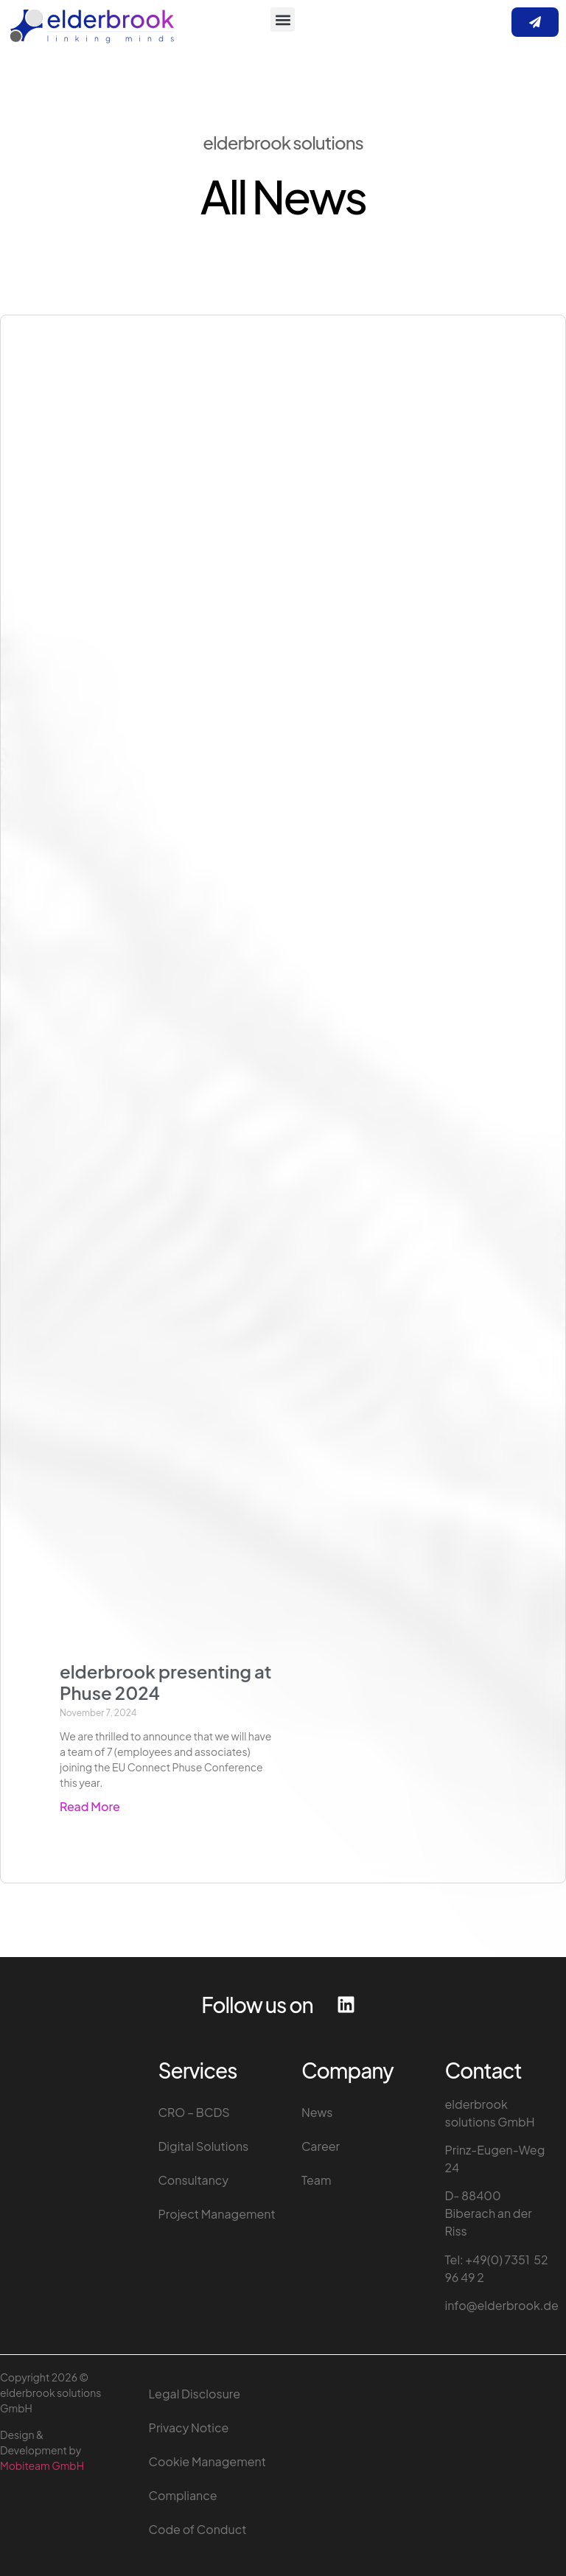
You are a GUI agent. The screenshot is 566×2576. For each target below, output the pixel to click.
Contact (483, 2070)
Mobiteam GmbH (42, 2465)
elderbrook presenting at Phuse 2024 (165, 1682)
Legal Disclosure (194, 2393)
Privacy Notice (189, 2427)
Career (320, 2146)
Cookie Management (207, 2461)
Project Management (217, 2214)
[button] (282, 19)
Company (347, 2070)
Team (316, 2180)
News (317, 2112)
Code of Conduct (198, 2529)
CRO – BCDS (194, 2112)
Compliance (183, 2495)
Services (197, 2070)
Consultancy (193, 2180)
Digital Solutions (203, 2146)
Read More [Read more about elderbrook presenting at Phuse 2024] (90, 1806)
